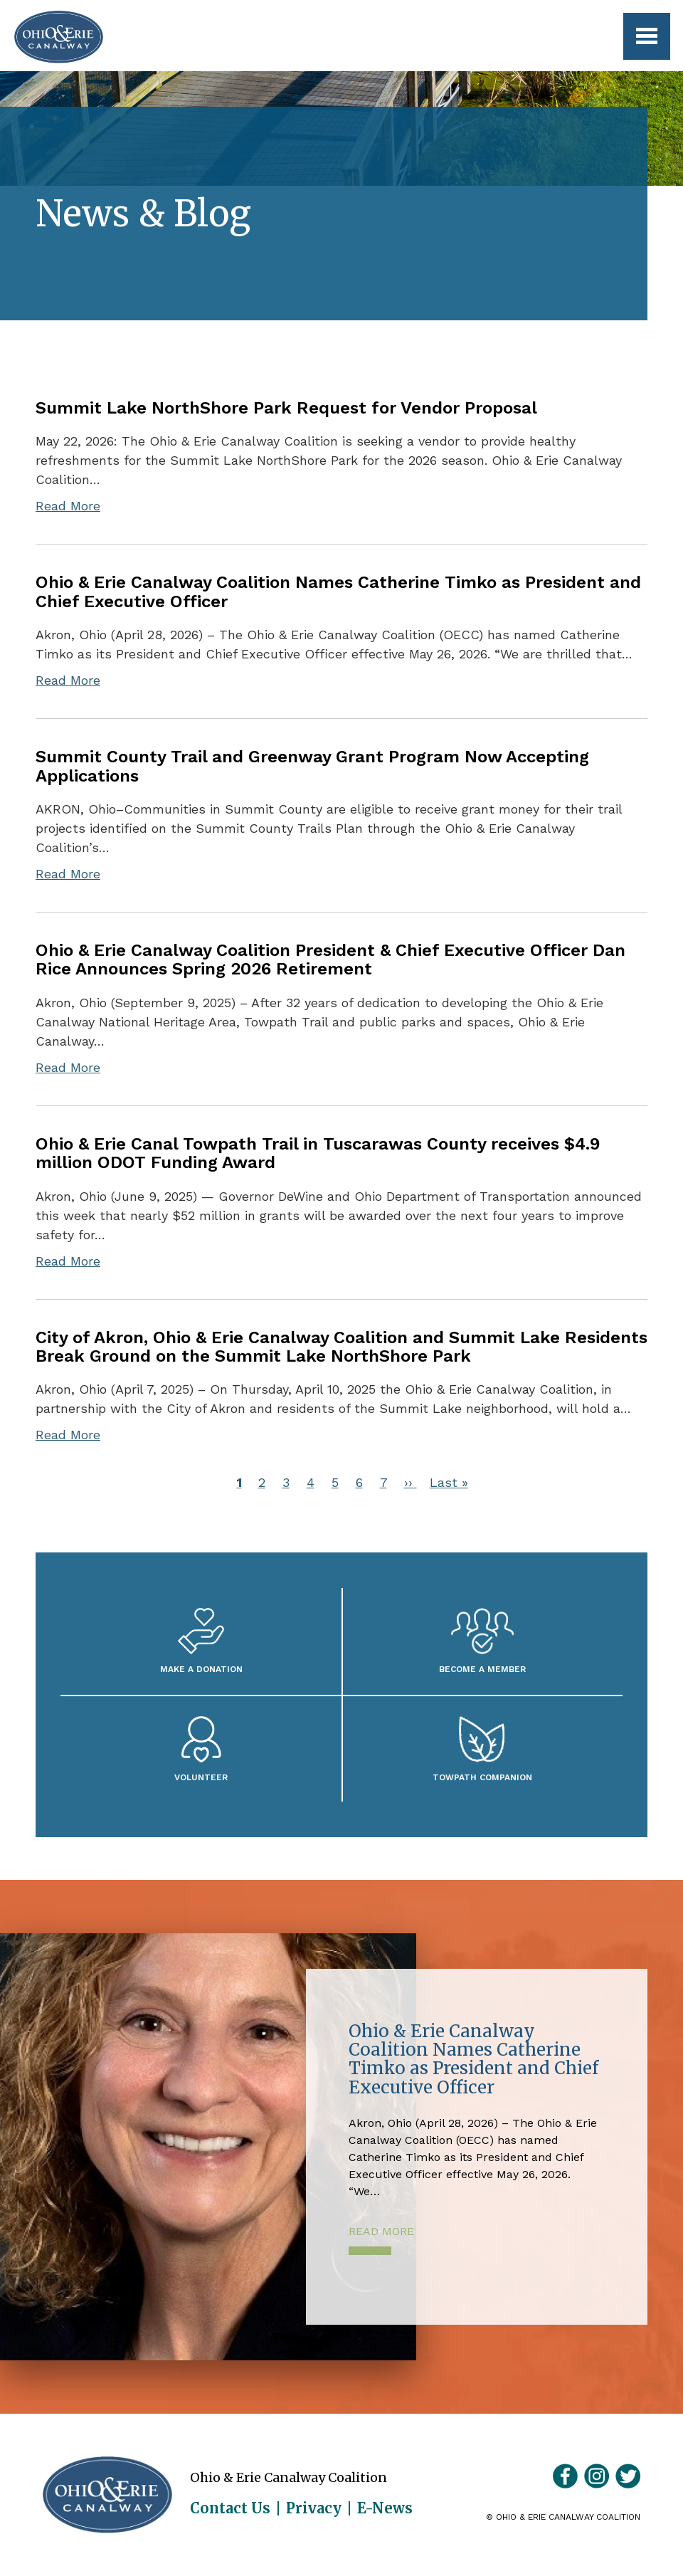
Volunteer (201, 1777)
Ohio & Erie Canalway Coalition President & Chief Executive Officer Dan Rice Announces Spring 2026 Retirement (330, 959)
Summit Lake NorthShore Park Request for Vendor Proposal (286, 408)
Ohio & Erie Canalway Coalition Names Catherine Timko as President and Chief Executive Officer (338, 591)
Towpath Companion (482, 1777)
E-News (385, 2508)
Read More (68, 505)
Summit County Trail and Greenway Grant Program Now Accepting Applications (312, 766)
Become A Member (482, 1668)
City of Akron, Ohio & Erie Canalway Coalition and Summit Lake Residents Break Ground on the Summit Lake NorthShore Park (341, 1347)
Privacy (314, 2508)
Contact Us (230, 2508)
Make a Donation (201, 1668)
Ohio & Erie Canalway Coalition (107, 2494)
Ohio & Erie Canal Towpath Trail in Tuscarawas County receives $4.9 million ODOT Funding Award (318, 1153)
